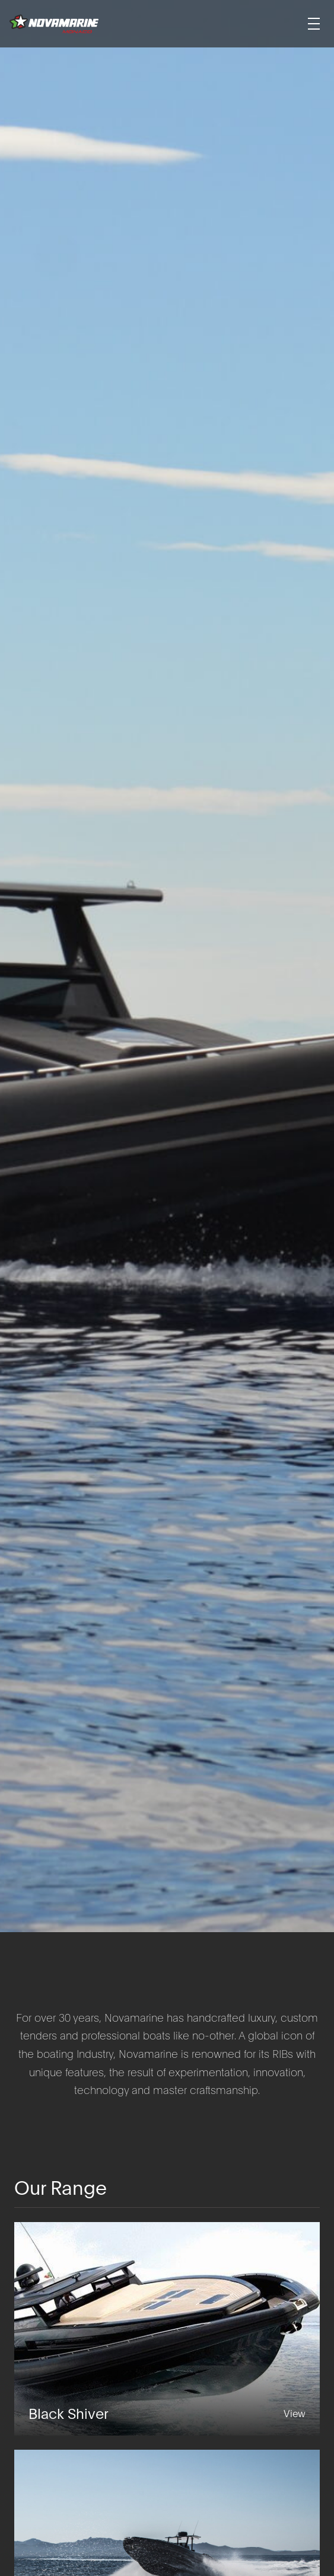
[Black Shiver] (167, 2329)
